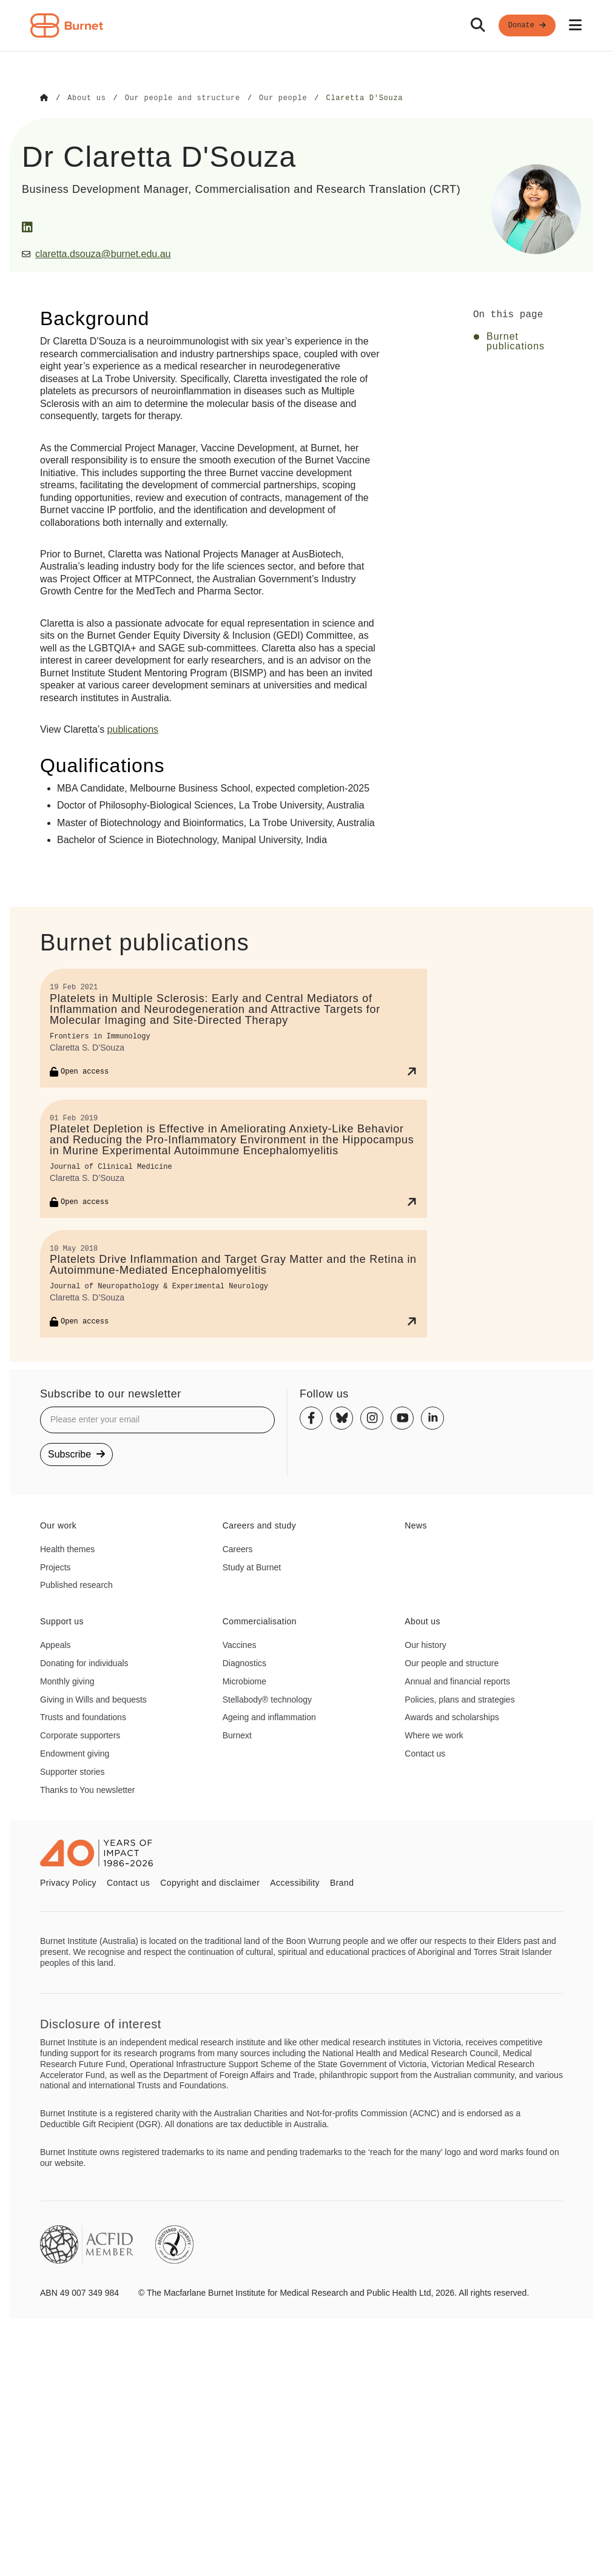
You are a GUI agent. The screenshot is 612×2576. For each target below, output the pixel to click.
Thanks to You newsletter (87, 1789)
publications (133, 729)
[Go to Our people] (283, 98)
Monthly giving (67, 1681)
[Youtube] (402, 1417)
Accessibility (295, 1882)
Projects (55, 1567)
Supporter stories (72, 1771)
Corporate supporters (80, 1735)
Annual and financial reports (457, 1681)
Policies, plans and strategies (459, 1699)
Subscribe (76, 1453)
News (416, 1525)
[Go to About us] (86, 98)
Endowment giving (74, 1753)
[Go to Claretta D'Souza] (364, 98)
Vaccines (240, 1644)
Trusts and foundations (83, 1716)
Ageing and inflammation (269, 1716)
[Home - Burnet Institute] (66, 25)
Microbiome (244, 1681)
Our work (58, 1525)
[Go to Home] (44, 98)
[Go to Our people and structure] (182, 98)
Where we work (434, 1735)
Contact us (425, 1753)
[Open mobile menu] (575, 25)
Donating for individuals (84, 1662)
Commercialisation (260, 1621)
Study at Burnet (252, 1567)
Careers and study (260, 1525)
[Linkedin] (432, 1417)
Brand (342, 1882)
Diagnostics (244, 1662)
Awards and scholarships (452, 1716)
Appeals (55, 1644)
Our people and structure (452, 1662)
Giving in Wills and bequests (93, 1699)
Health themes (67, 1548)
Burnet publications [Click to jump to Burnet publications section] (515, 341)
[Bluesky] (341, 1417)
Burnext (237, 1735)
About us (422, 1621)
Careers (238, 1548)
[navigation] (306, 26)
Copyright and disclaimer (210, 1882)
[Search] (478, 25)
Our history (425, 1644)
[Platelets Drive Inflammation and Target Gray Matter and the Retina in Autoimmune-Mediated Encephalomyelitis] (233, 1283)
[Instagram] (371, 1417)
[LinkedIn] (27, 226)
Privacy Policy (68, 1882)
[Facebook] (311, 1417)
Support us (62, 1621)
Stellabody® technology (267, 1699)
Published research (76, 1584)
